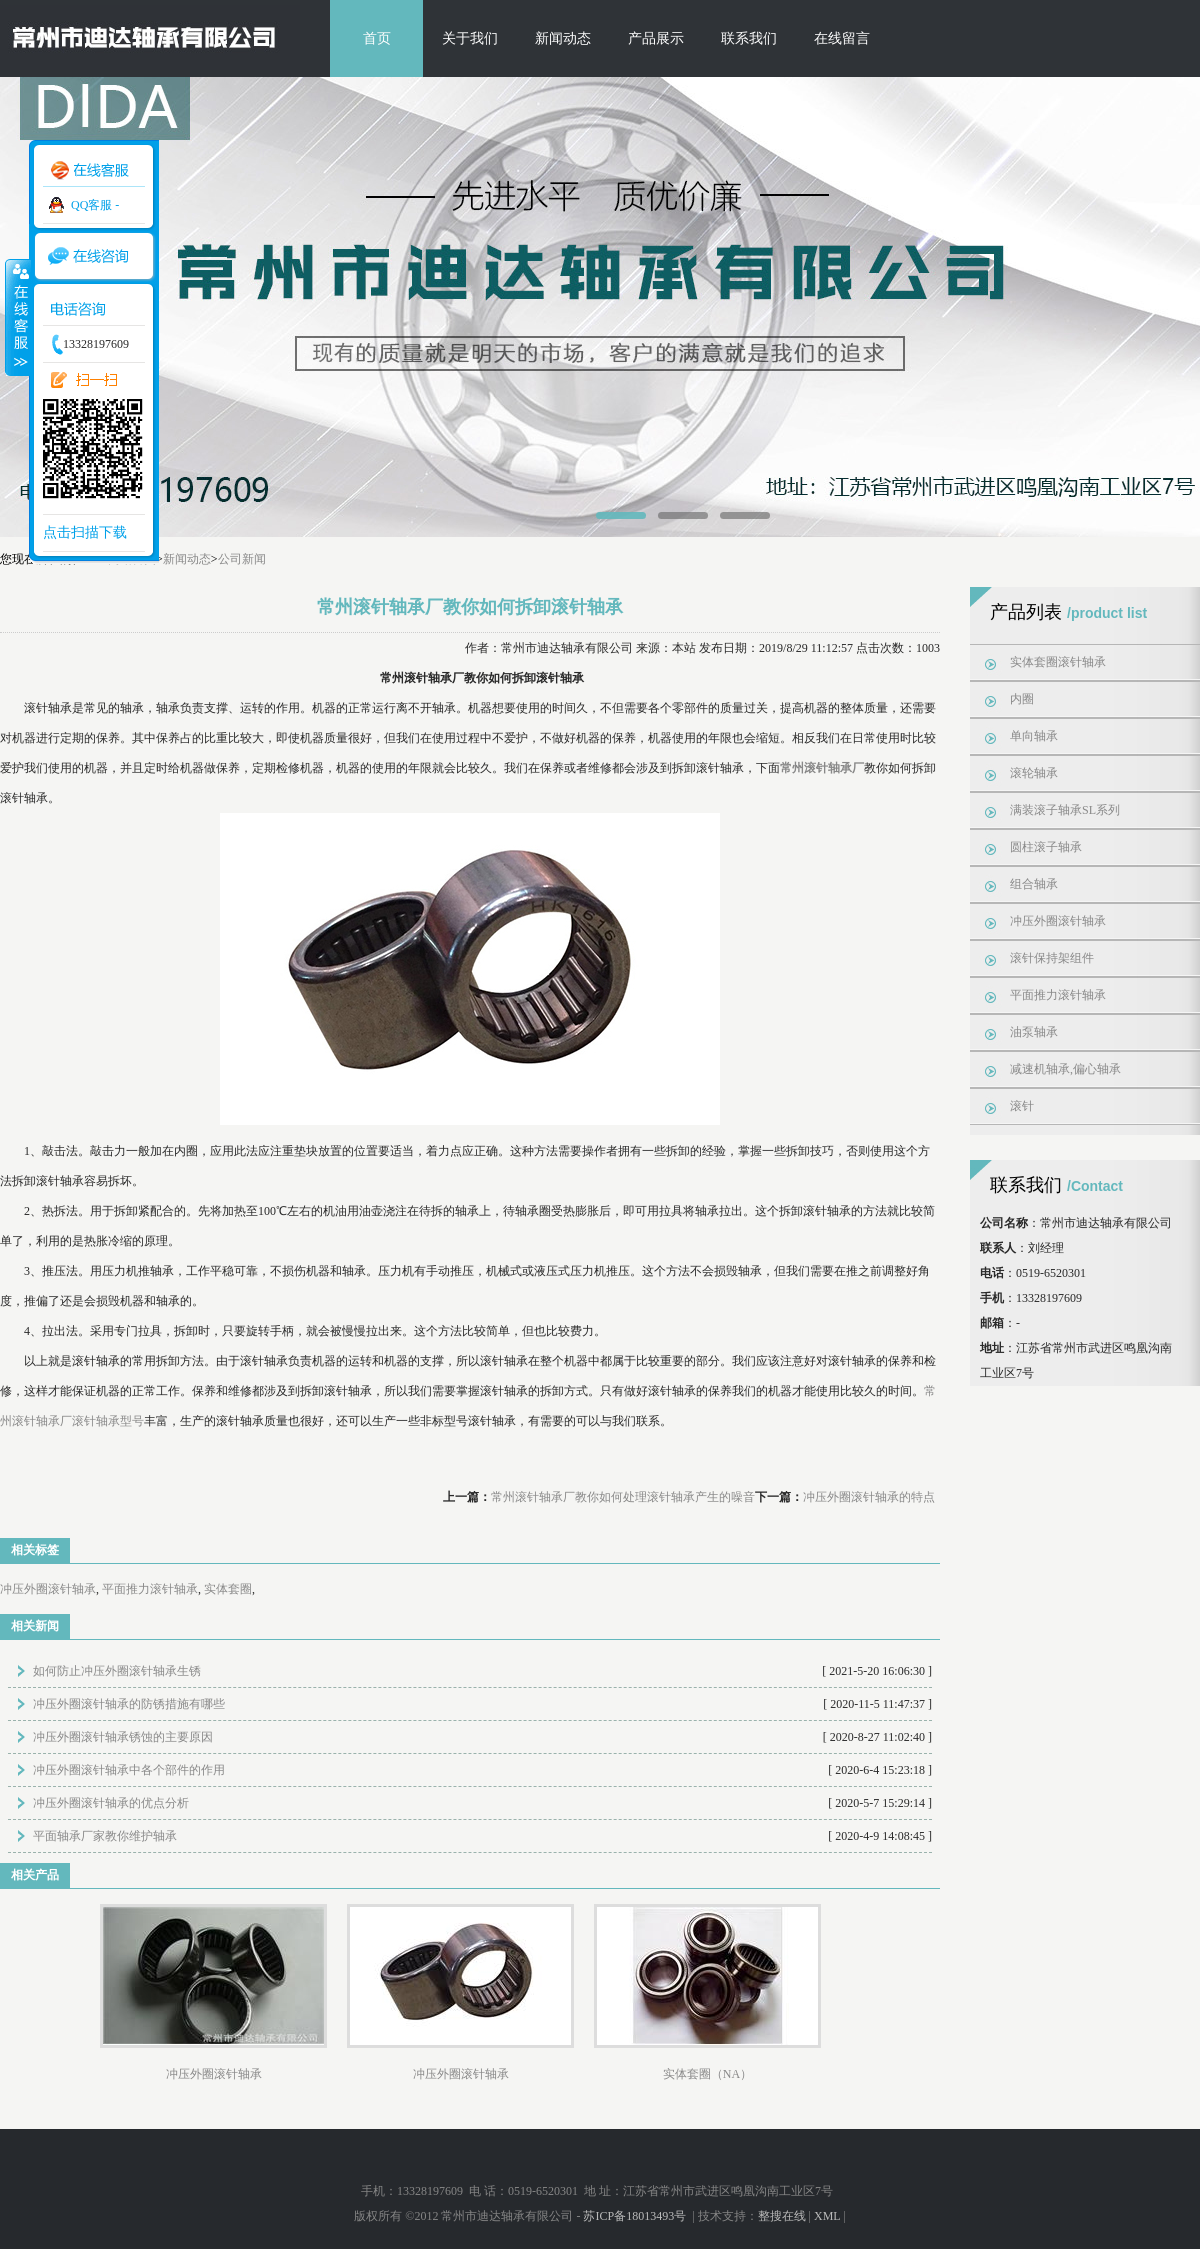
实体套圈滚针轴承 (1058, 662)
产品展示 (656, 38)
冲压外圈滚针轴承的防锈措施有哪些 (129, 1704)
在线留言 (842, 38)
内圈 (1022, 699)
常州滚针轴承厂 (822, 768)
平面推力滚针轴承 (150, 1589)
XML (827, 2216)
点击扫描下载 (85, 532)
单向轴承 (1034, 736)
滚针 (1022, 1106)
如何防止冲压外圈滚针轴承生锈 (117, 1671)
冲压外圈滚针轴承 (48, 1589)
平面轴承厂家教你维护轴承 (105, 1836)
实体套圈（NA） (707, 2074)
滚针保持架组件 (1052, 958)
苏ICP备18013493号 (636, 2216)
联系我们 (749, 38)
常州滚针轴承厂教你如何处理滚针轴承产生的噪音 (623, 1497)
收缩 (17, 317)
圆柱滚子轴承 (1046, 847)
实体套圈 (228, 1589)
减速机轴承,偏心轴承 (1065, 1069)
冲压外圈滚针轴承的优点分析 (111, 1803)
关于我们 (470, 38)
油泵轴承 (1034, 1032)
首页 (377, 38)
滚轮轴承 (1034, 773)
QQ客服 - (95, 205)
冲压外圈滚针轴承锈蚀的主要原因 (123, 1737)
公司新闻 (242, 559)
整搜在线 (782, 2216)
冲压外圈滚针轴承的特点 (869, 1497)
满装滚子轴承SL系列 (1065, 810)
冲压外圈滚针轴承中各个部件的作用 (129, 1770)
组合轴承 (1034, 884)
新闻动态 (563, 38)
